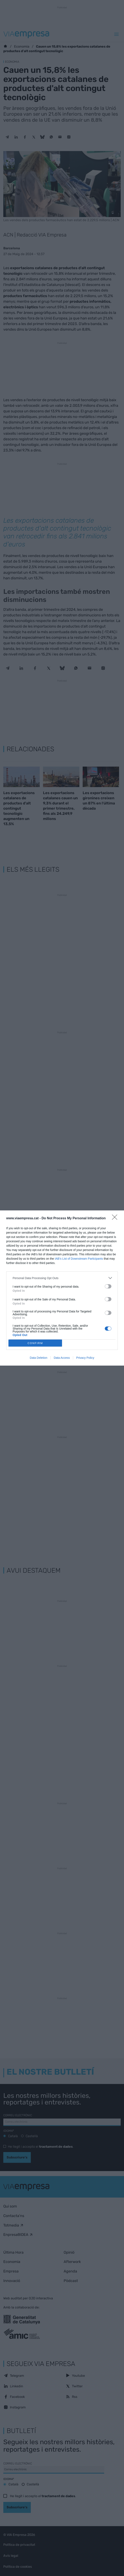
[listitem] (62, 1278)
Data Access (62, 1357)
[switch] (108, 1286)
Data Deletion (38, 1357)
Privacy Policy (85, 1357)
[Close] (116, 1218)
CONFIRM (35, 1343)
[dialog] (62, 1288)
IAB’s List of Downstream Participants (79, 1258)
